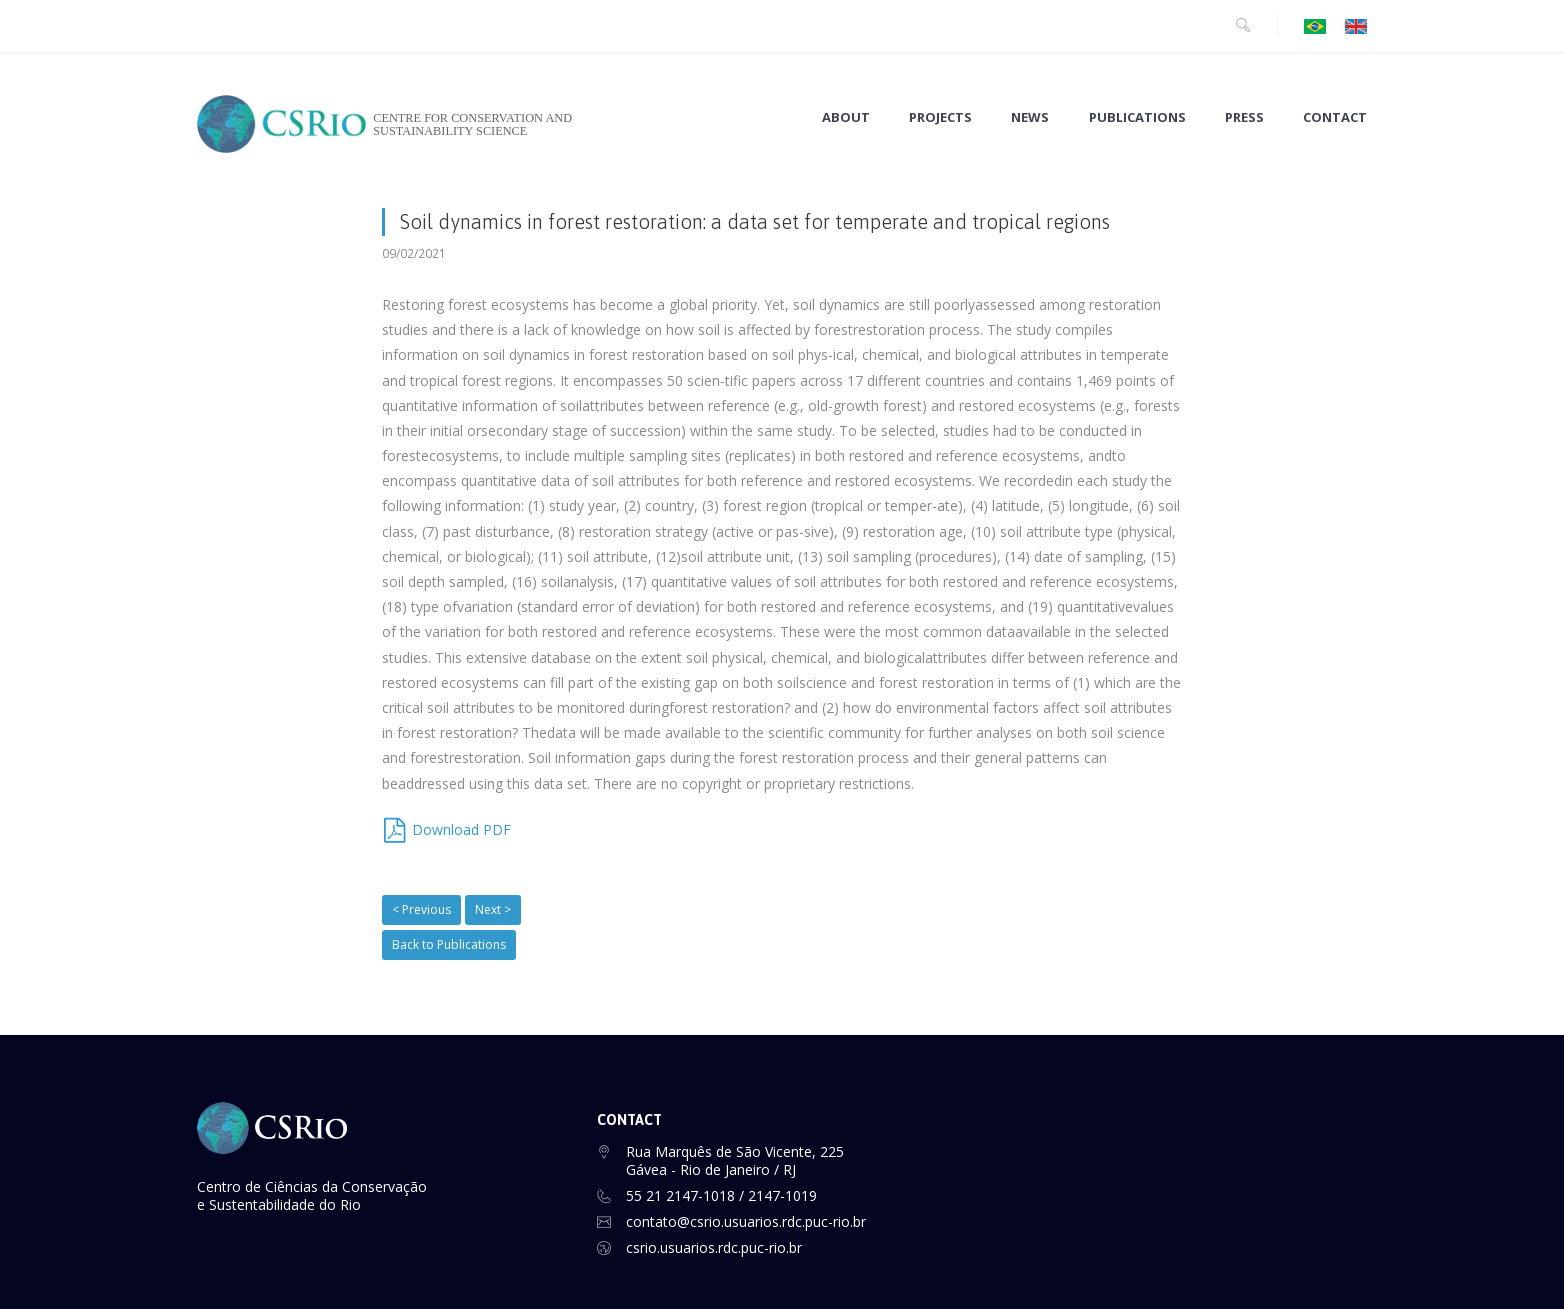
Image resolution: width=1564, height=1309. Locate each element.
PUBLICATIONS (1137, 117)
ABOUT (846, 117)
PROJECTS (940, 117)
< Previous (421, 909)
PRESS (1244, 117)
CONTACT (1335, 117)
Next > (493, 909)
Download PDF (461, 829)
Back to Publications (449, 944)
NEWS (1030, 117)
